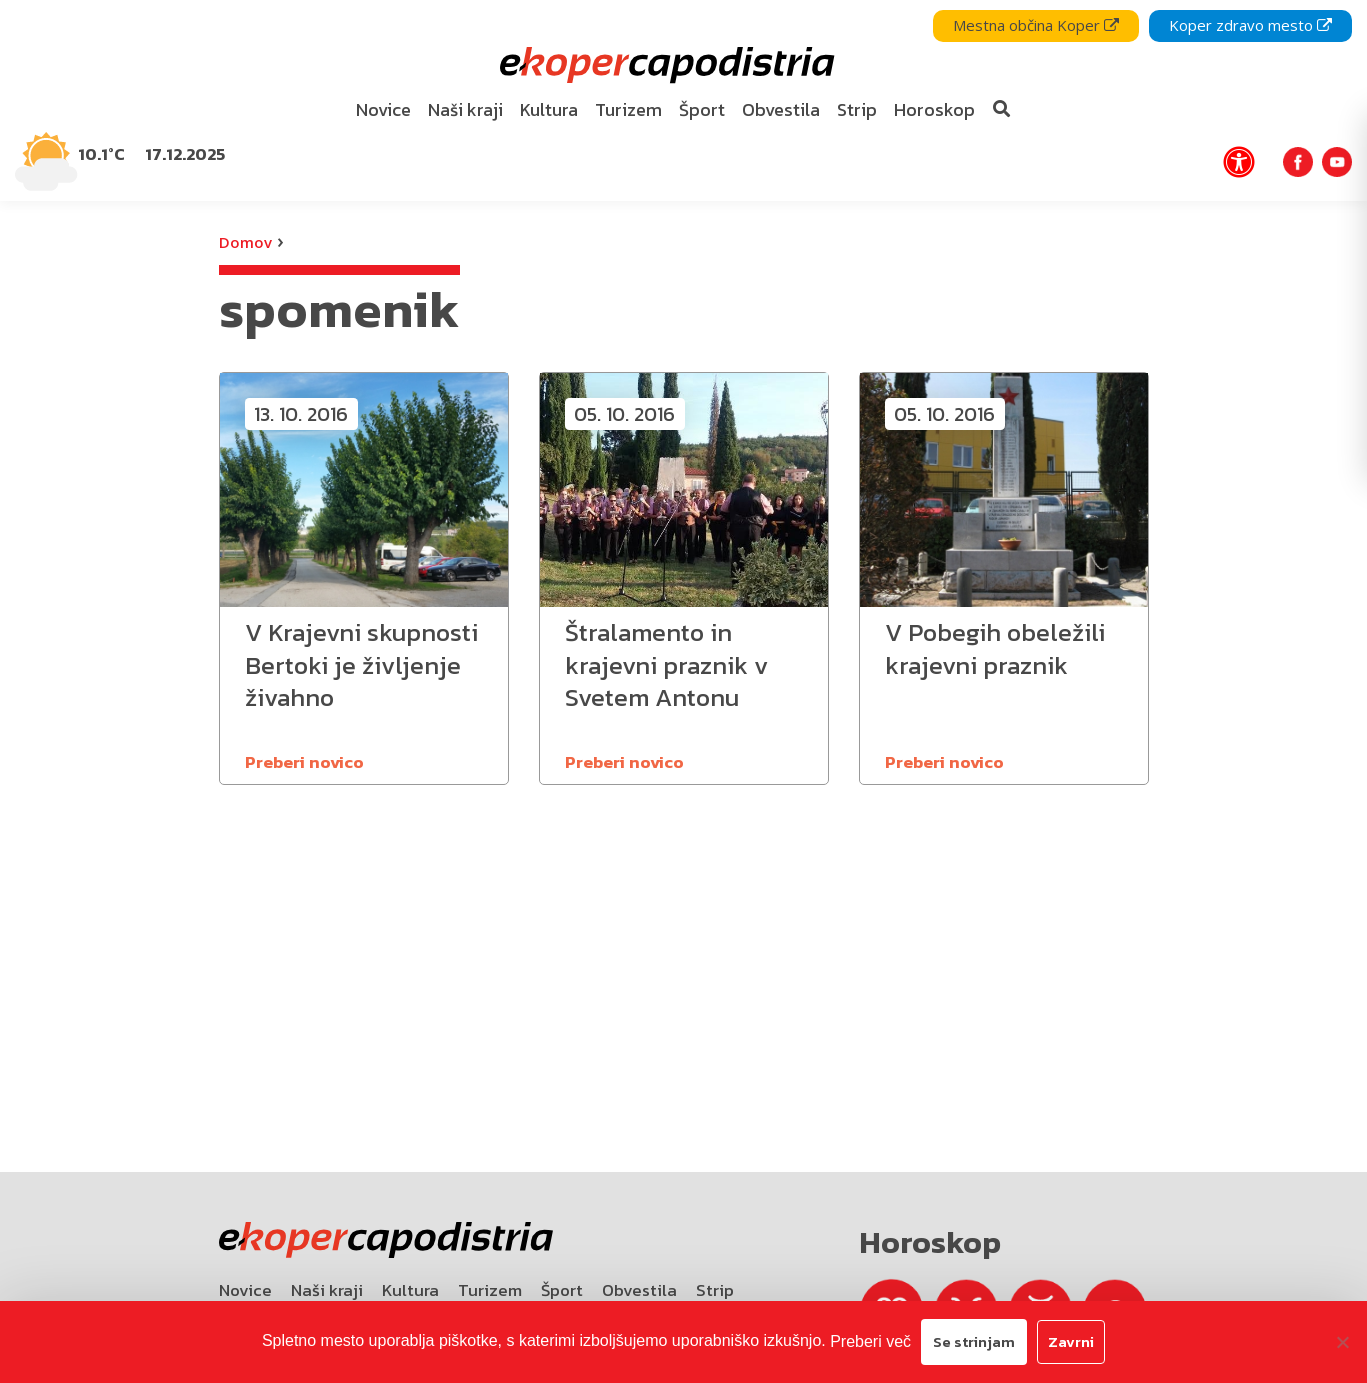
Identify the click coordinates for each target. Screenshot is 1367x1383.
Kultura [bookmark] (549, 109)
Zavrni (1071, 1341)
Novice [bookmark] (383, 109)
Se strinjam (974, 1341)
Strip (715, 1290)
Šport (562, 1290)
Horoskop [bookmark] (934, 109)
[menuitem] (383, 110)
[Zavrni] (1342, 1342)
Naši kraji (327, 1290)
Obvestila (639, 1290)
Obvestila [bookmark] (781, 109)
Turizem (490, 1290)
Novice (245, 1290)
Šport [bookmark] (702, 109)
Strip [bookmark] (857, 109)
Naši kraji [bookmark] (465, 109)
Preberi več (870, 1341)
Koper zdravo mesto (1250, 25)
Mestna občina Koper (1036, 25)
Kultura (410, 1290)
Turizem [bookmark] (628, 109)
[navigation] (683, 100)
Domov (245, 242)
